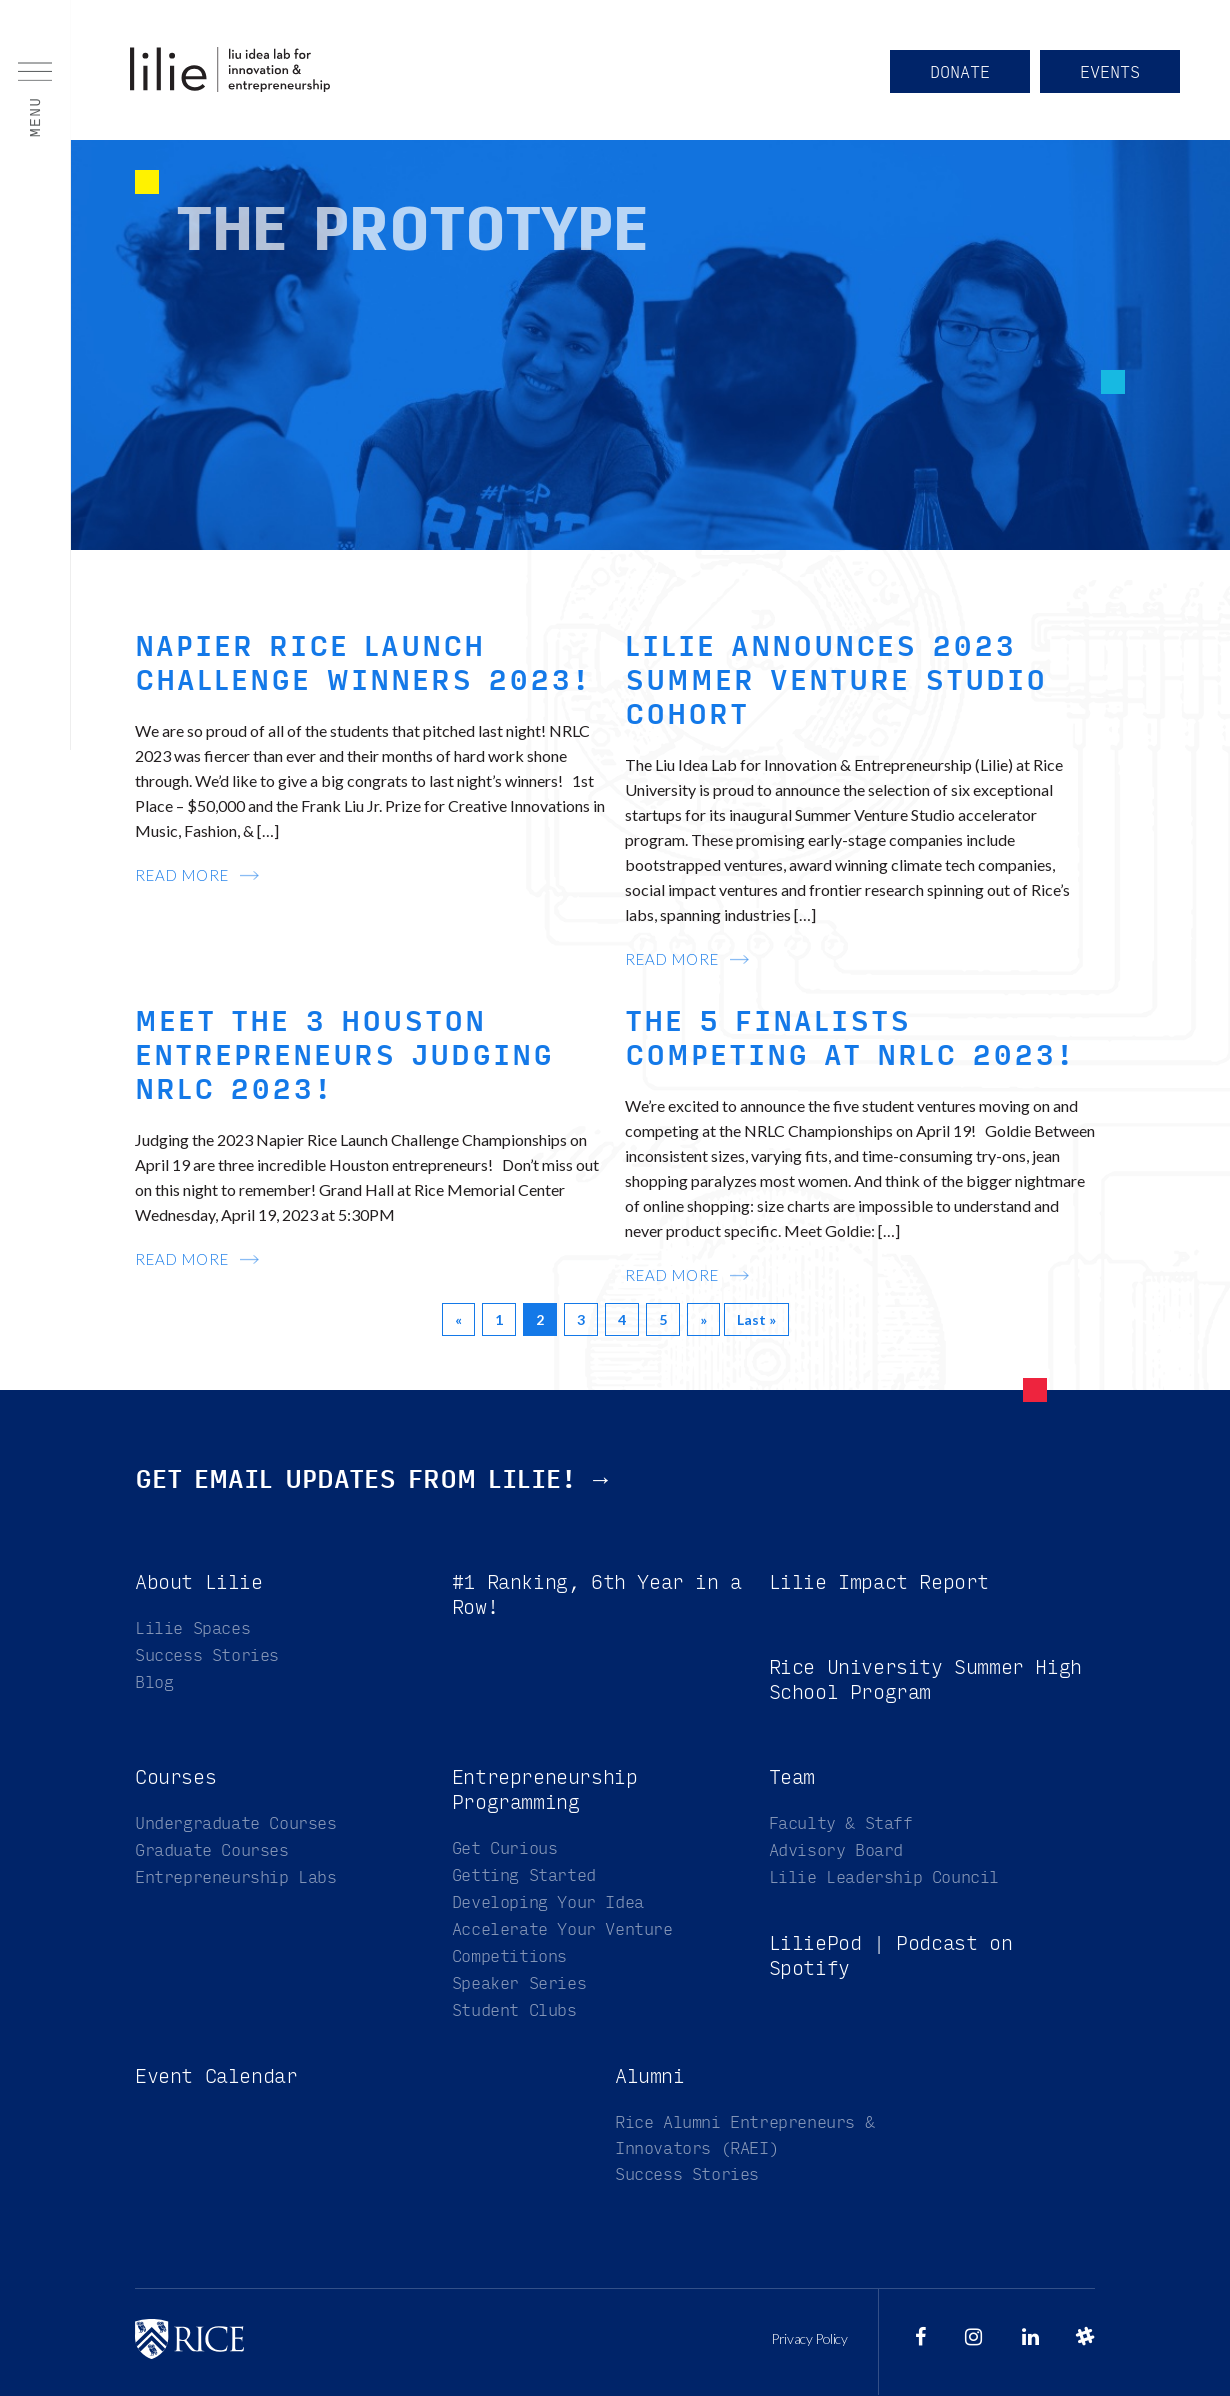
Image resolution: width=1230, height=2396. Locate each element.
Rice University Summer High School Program (925, 1680)
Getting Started (524, 1875)
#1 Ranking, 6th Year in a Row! (597, 1595)
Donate (960, 72)
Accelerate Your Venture (562, 1929)
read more (182, 875)
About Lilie (199, 1582)
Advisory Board (836, 1850)
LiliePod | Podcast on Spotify (891, 1956)
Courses (175, 1777)
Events (1110, 72)
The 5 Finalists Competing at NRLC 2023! (850, 1039)
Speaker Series (519, 1983)
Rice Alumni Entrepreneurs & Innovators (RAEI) (744, 2135)
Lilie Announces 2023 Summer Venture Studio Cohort (836, 681)
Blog (154, 1682)
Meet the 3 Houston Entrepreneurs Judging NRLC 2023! (344, 1056)
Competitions (509, 1956)
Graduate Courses (212, 1850)
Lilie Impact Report (879, 1582)
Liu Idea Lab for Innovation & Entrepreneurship (230, 69)
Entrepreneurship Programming (545, 1790)
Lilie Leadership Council (884, 1877)
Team (792, 1777)
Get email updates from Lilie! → (374, 1480)
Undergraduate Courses (236, 1823)
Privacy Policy (809, 2339)
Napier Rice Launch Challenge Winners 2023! (363, 664)
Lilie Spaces (192, 1628)
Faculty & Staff (841, 1823)
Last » (756, 1319)
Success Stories (207, 1655)
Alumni (650, 2076)
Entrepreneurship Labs (236, 1877)
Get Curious (505, 1848)
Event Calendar (216, 2076)
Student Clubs (514, 2010)
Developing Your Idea (548, 1902)
